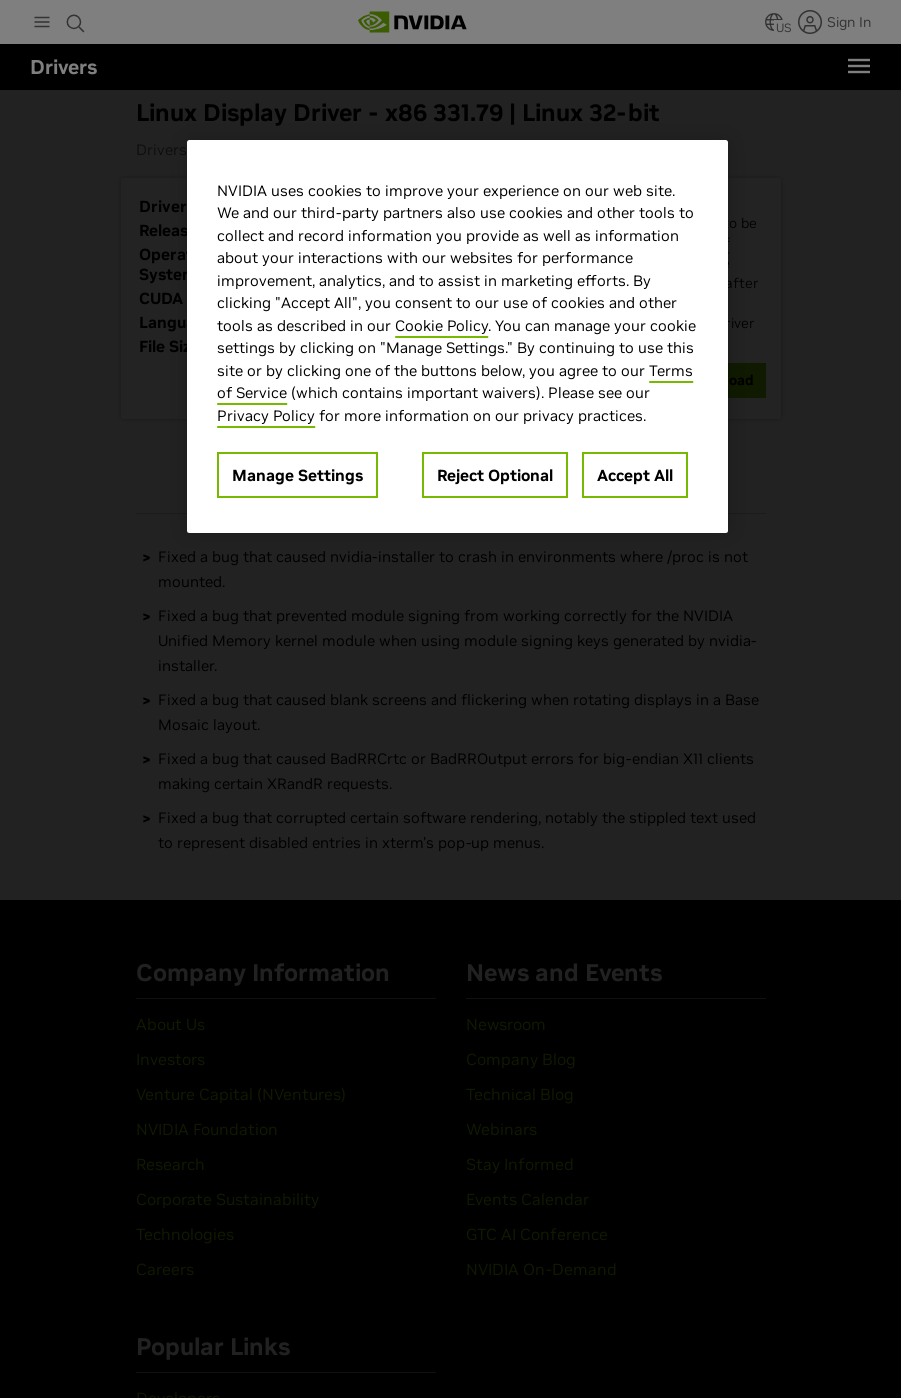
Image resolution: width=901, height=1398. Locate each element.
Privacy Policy (266, 415)
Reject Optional (495, 475)
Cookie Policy (441, 325)
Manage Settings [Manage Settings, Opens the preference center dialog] (297, 475)
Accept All (635, 475)
